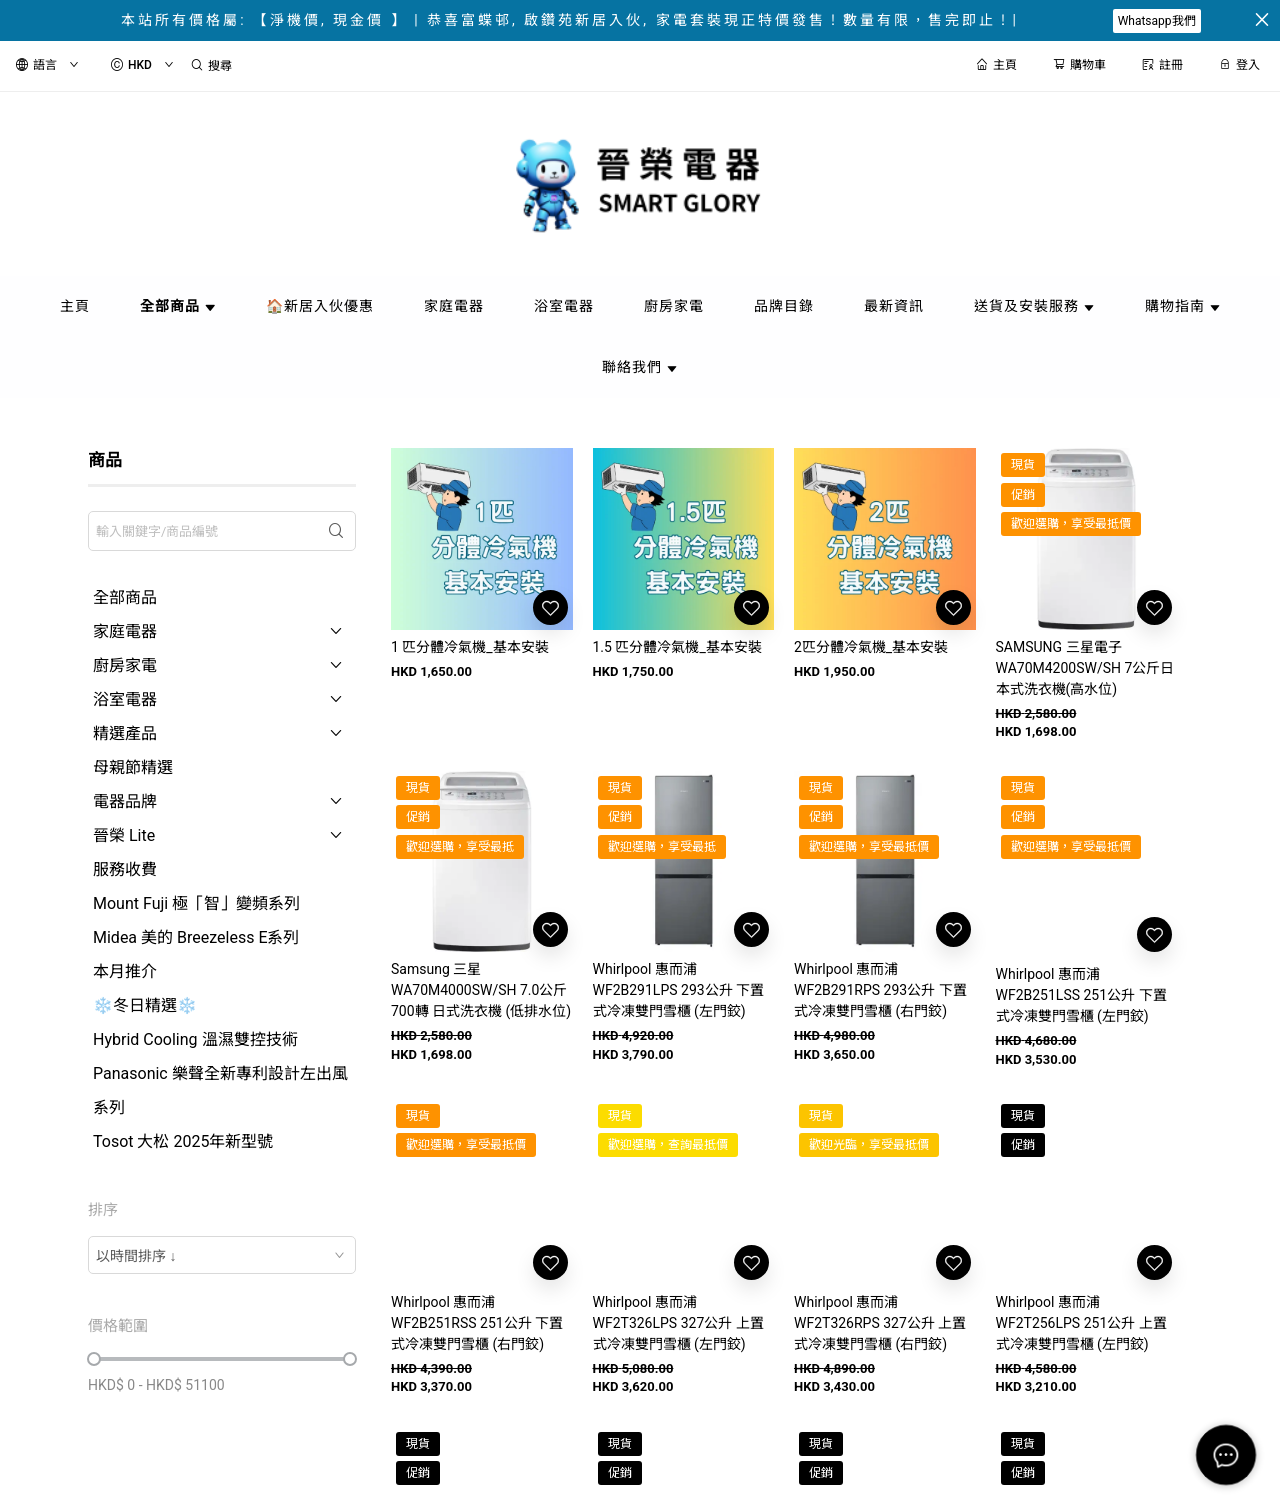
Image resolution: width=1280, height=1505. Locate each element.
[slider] (94, 1359)
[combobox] (222, 1255)
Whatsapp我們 (1157, 21)
